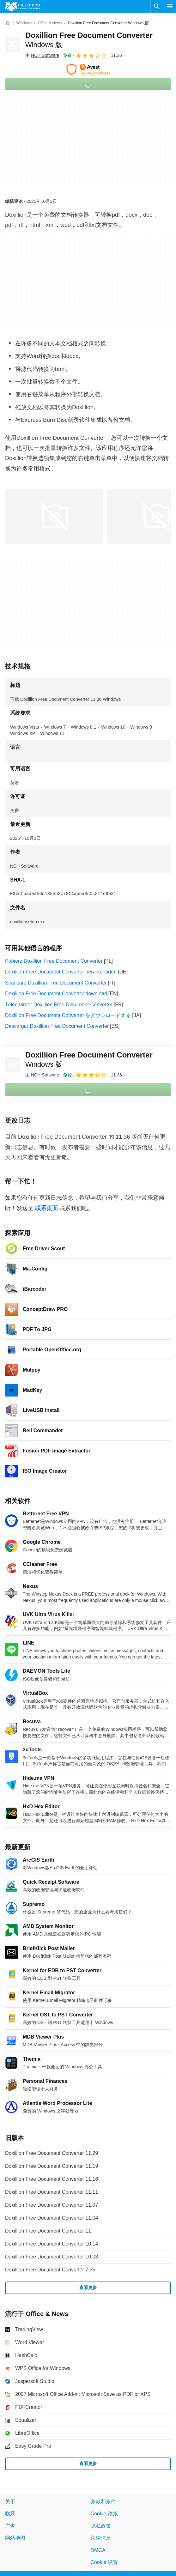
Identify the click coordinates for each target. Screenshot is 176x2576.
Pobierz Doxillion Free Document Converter (54, 961)
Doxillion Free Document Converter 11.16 (51, 2179)
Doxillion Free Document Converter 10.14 (51, 2243)
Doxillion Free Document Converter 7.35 (50, 2269)
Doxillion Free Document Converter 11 (48, 2231)
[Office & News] (50, 23)
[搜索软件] (156, 6)
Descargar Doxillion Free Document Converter (57, 1026)
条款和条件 (103, 2501)
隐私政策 (101, 2526)
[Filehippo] (22, 6)
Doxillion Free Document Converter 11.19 (51, 2166)
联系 (10, 2514)
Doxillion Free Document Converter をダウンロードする (68, 1015)
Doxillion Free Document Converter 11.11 (51, 2192)
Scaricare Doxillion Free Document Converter (56, 982)
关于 (10, 2501)
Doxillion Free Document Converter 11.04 (51, 2218)
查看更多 (88, 2287)
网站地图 (15, 2538)
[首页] (7, 23)
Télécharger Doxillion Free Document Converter (58, 1004)
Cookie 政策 (104, 2514)
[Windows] (24, 23)
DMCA (98, 2550)
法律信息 (101, 2538)
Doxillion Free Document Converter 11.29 (51, 2153)
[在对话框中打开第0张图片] (54, 516)
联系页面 (46, 1208)
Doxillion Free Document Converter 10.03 (51, 2256)
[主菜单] (169, 6)
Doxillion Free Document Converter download (56, 993)
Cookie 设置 (104, 2562)
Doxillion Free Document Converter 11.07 (51, 2205)
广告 (10, 2526)
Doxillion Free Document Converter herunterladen (61, 971)
